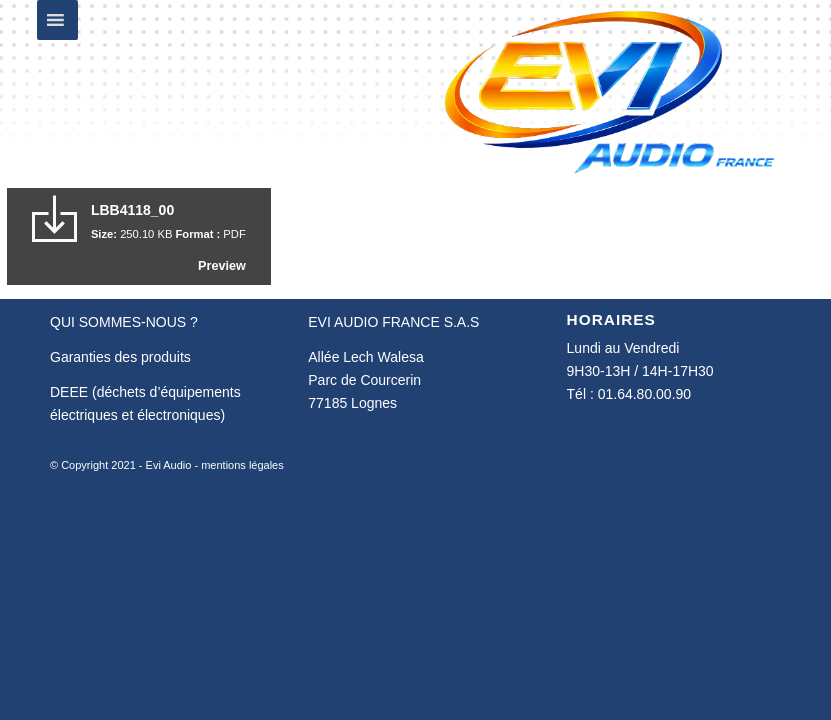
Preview (222, 266)
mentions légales (242, 465)
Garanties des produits (120, 357)
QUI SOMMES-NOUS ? (124, 322)
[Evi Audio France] (608, 90)
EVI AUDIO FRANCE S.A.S (393, 322)
